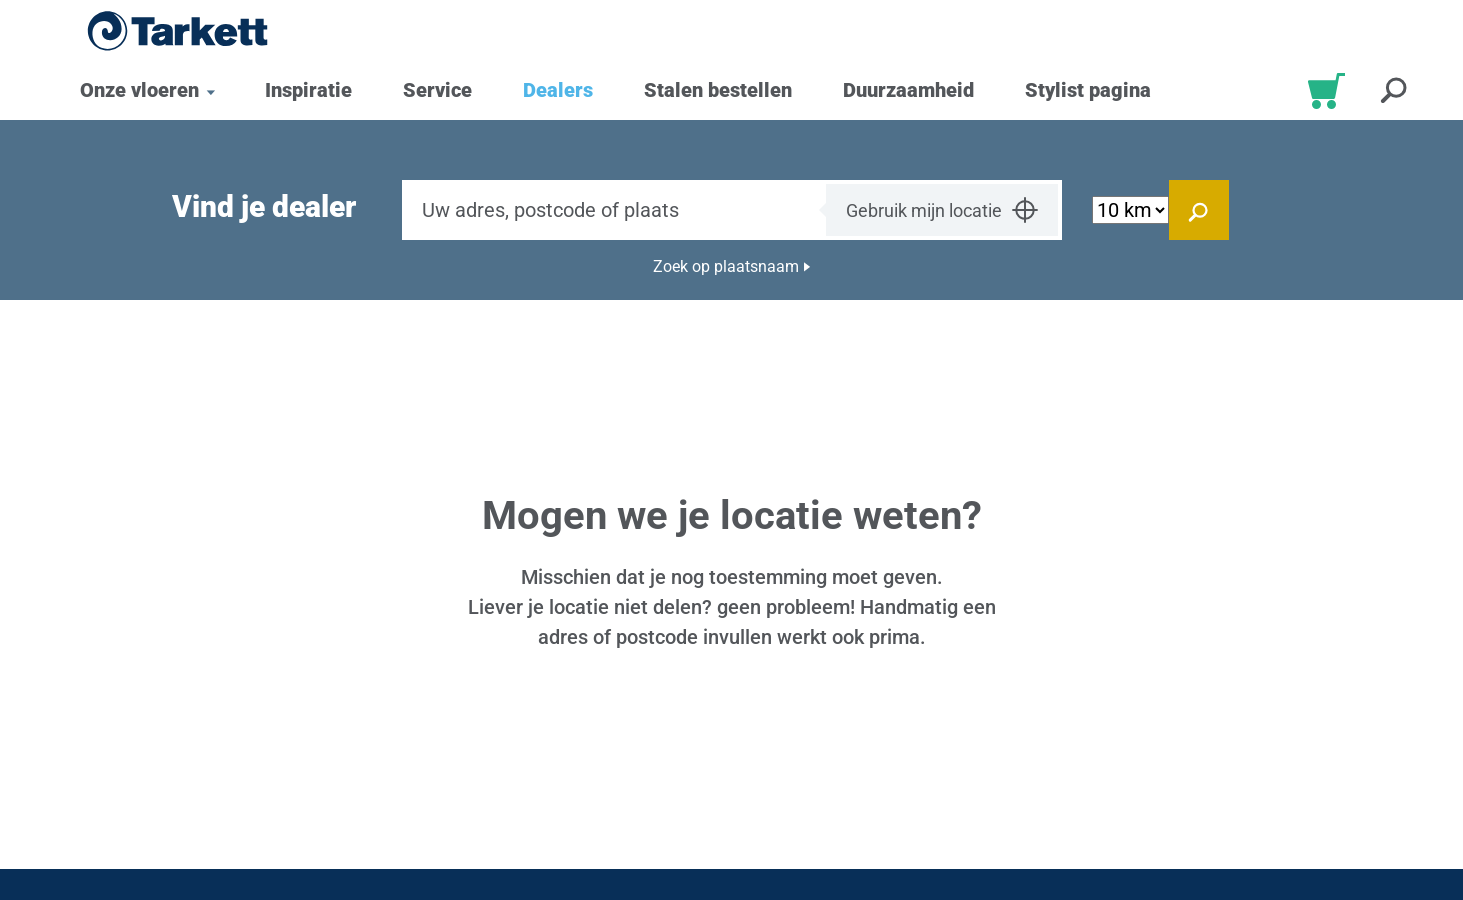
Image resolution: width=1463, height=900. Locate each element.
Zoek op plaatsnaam (726, 266)
